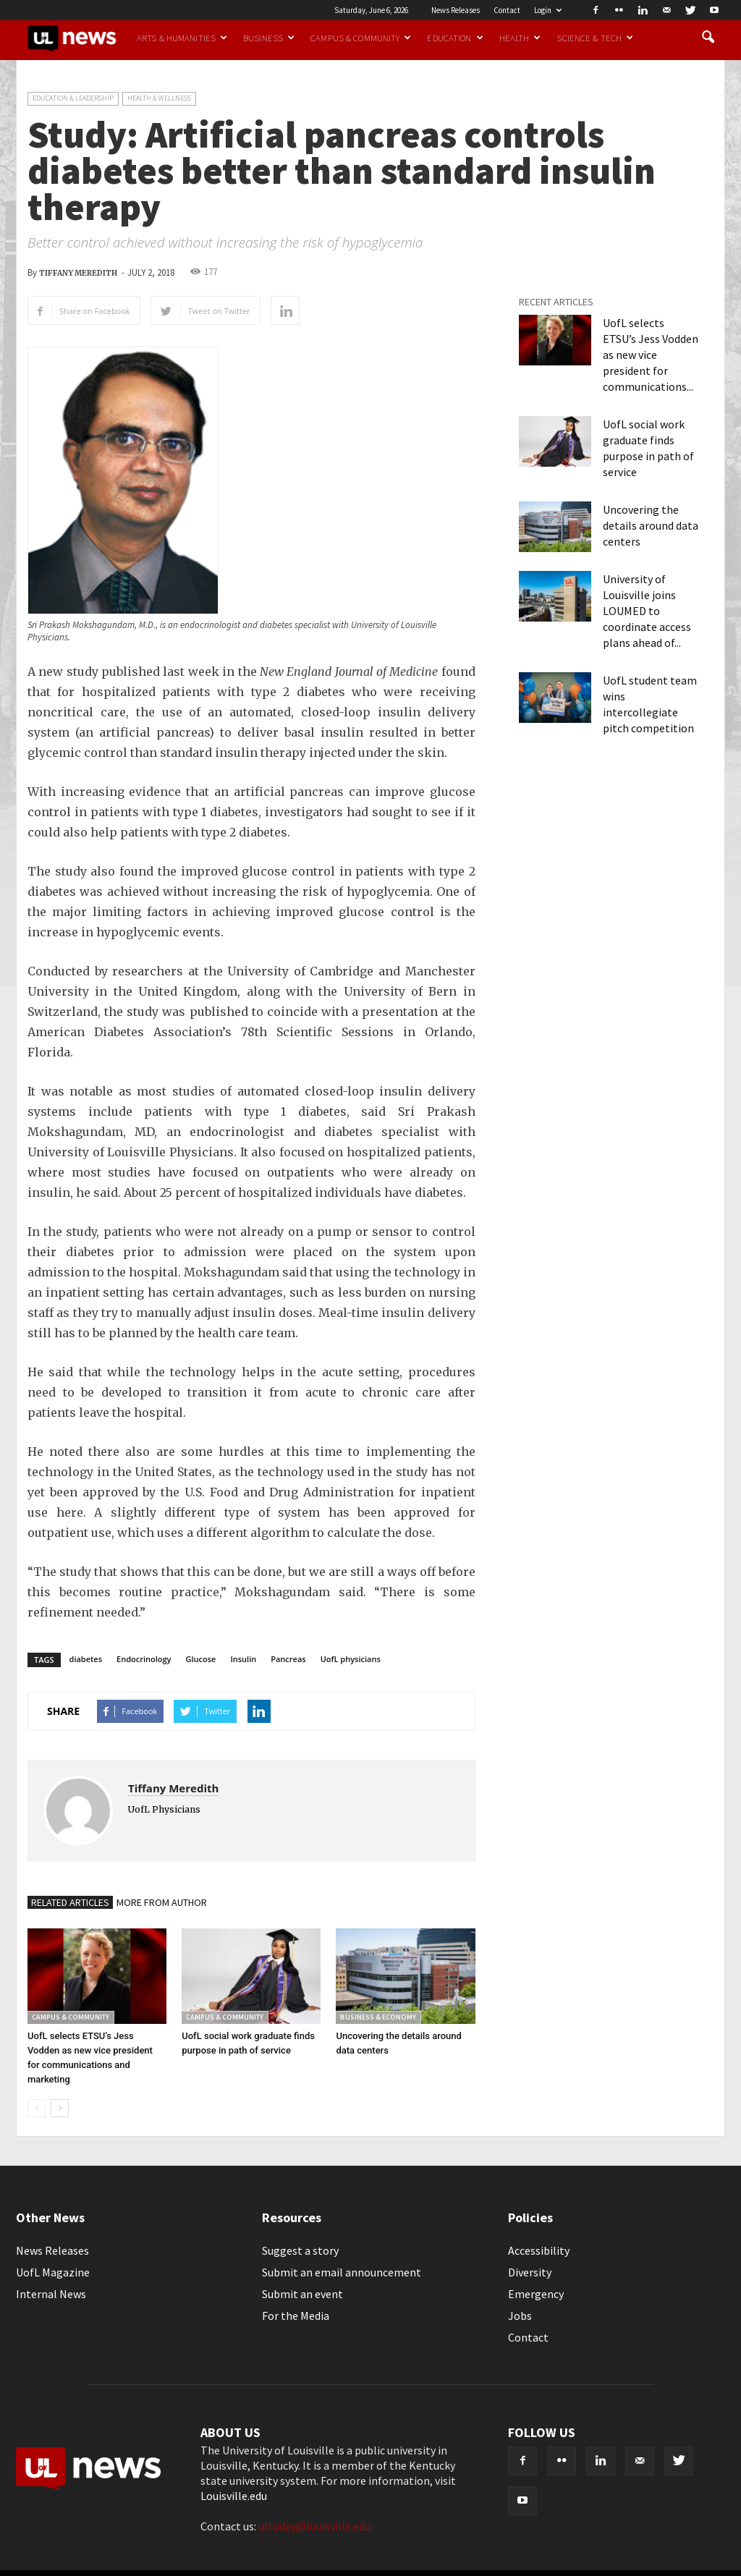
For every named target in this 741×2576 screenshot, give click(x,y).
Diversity (529, 2272)
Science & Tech (594, 37)
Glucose (201, 1658)
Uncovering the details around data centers (650, 525)
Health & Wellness (159, 98)
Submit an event (302, 2294)
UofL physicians (351, 1658)
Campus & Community (360, 37)
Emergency (536, 2294)
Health (520, 37)
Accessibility (538, 2250)
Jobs (520, 2315)
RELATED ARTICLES (70, 1902)
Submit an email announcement (341, 2272)
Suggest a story (300, 2250)
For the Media (295, 2315)
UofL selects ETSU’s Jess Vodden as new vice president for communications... (650, 354)
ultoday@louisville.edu (314, 2526)
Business (269, 37)
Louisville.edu (233, 2495)
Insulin (243, 1658)
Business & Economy (378, 2017)
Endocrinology (144, 1658)
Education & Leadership (73, 98)
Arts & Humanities (182, 37)
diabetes (86, 1658)
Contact (507, 10)
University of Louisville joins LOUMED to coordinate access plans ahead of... (647, 611)
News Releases (455, 10)
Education (455, 37)
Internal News (51, 2294)
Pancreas (288, 1658)
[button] (707, 37)
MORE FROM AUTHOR (162, 1902)
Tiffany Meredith (78, 273)
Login (548, 10)
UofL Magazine (53, 2272)
